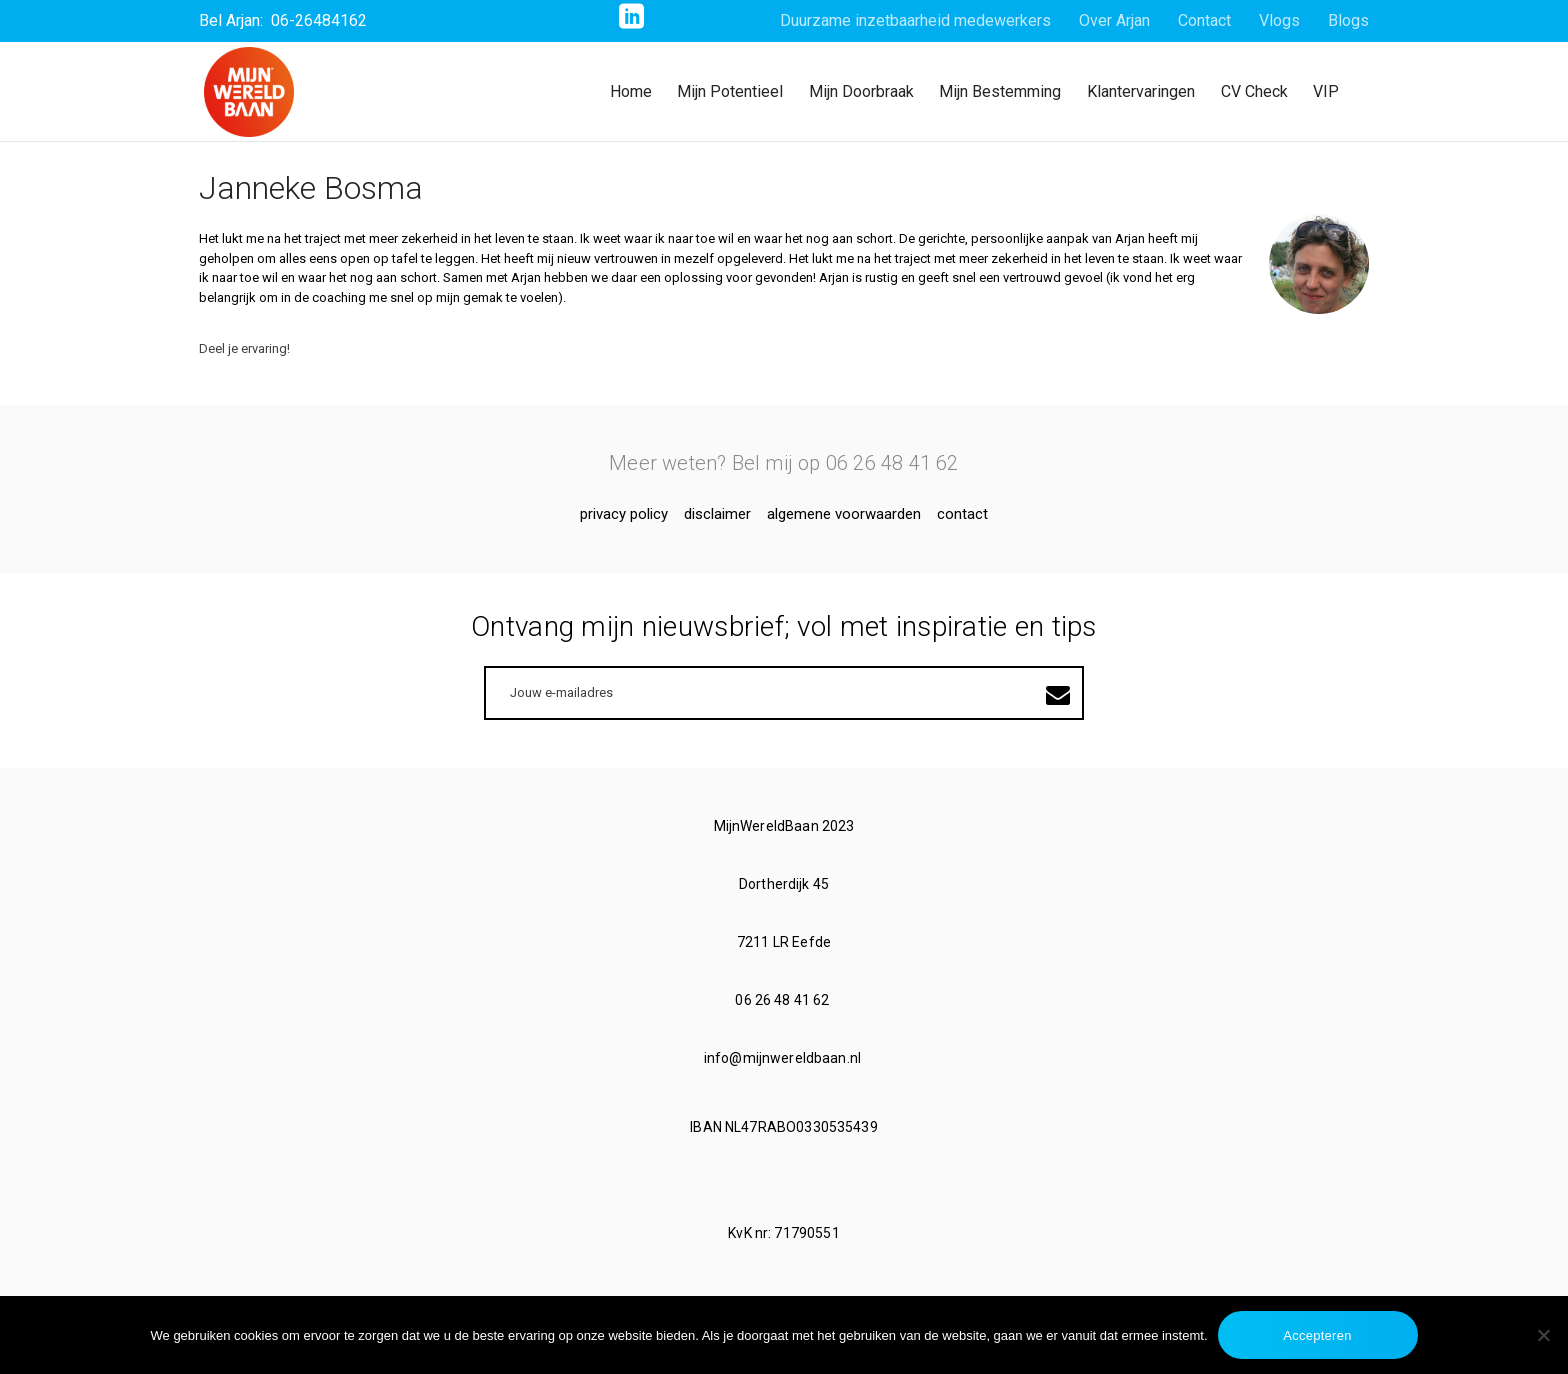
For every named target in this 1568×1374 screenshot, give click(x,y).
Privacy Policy (624, 514)
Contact (1204, 20)
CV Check (1254, 91)
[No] (1543, 1335)
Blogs (1348, 20)
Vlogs (1279, 20)
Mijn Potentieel (730, 91)
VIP (1326, 91)
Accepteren (1317, 1335)
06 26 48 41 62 (783, 1000)
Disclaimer (717, 514)
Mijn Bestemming (1000, 91)
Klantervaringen (1141, 91)
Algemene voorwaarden (844, 514)
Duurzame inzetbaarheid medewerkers (915, 20)
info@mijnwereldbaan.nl (784, 1058)
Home (631, 91)
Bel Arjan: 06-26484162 (283, 20)
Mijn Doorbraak (861, 91)
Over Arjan (1114, 20)
